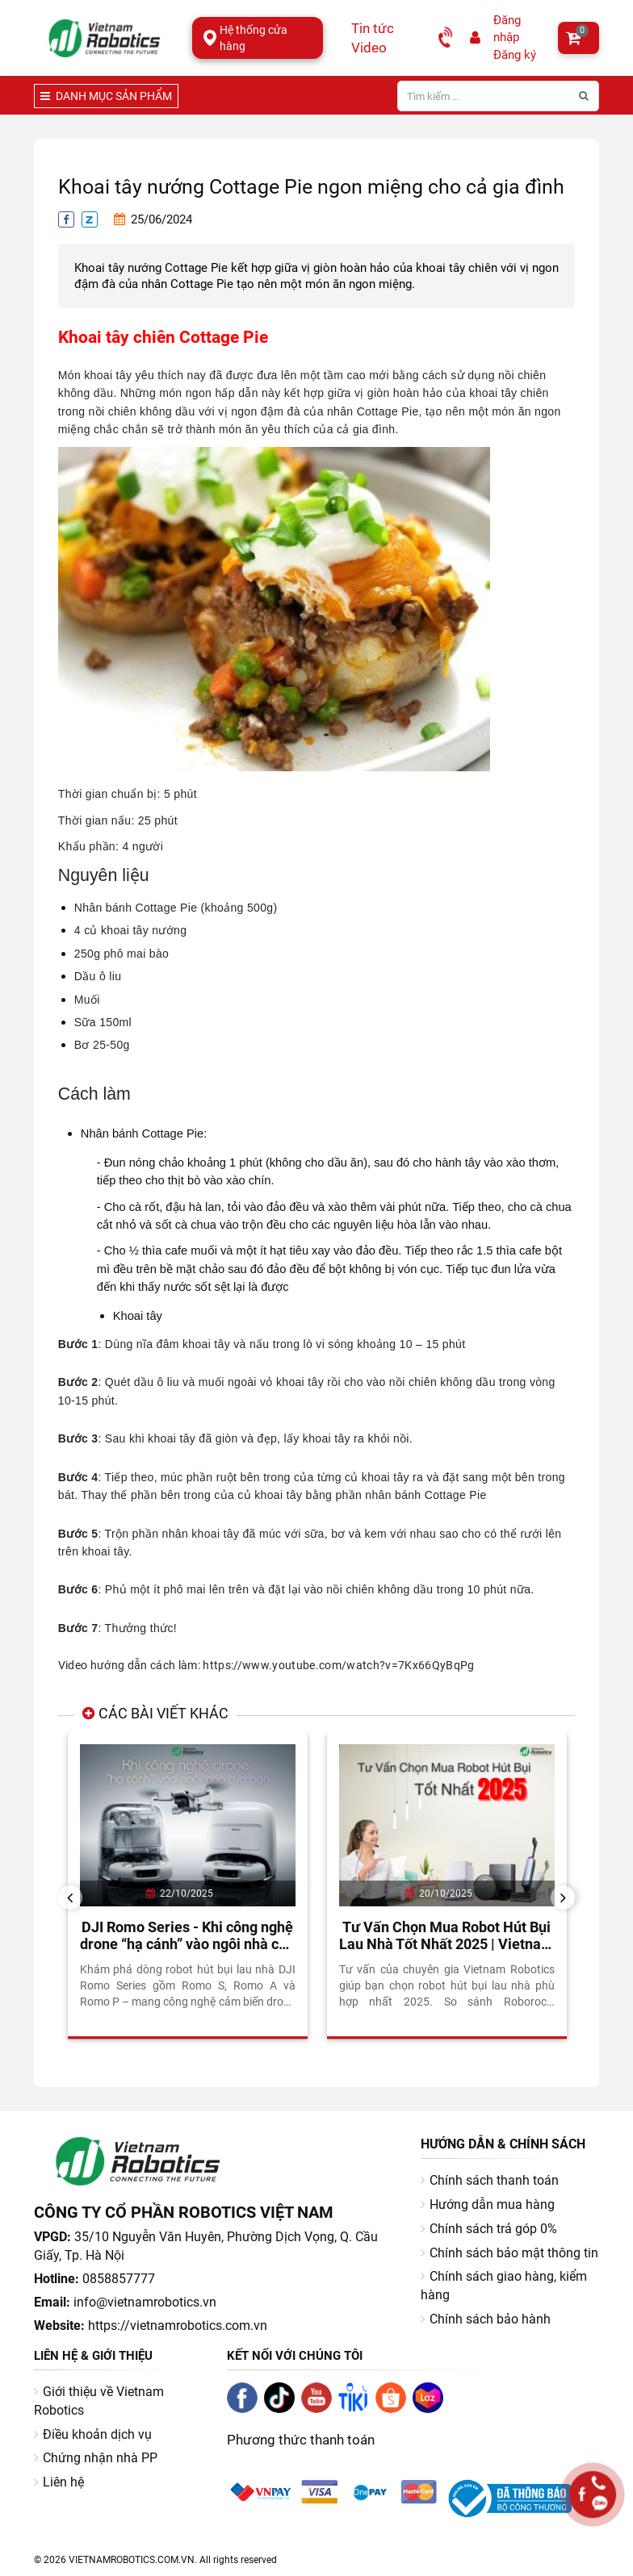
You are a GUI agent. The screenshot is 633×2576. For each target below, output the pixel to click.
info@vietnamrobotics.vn (144, 2302)
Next (568, 1897)
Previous (75, 1897)
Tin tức (372, 28)
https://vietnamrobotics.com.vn (177, 2325)
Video (369, 48)
